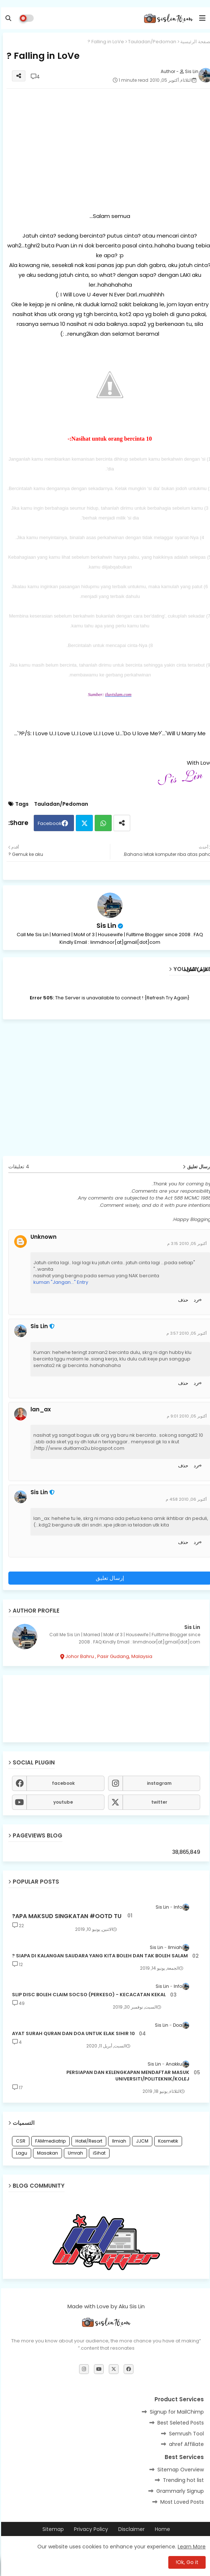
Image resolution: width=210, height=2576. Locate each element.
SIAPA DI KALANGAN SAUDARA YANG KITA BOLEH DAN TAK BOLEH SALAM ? (99, 1956)
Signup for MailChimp (176, 2411)
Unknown (42, 1237)
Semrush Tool (185, 2433)
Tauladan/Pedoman (151, 41)
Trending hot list (182, 2480)
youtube (62, 1802)
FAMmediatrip (49, 2141)
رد (195, 1300)
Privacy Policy (90, 2529)
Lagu (20, 2153)
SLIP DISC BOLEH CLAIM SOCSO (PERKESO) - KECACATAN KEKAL (88, 1994)
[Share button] (120, 823)
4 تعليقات (17, 1166)
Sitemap (52, 2529)
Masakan (46, 2153)
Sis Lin (105, 925)
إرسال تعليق (109, 1578)
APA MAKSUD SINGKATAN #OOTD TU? (65, 1916)
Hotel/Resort (87, 2141)
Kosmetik (167, 2141)
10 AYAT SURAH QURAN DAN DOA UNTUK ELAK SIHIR (72, 2033)
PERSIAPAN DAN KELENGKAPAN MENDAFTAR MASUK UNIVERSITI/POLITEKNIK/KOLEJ (126, 2075)
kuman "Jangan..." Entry (59, 1282)
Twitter (83, 823)
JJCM (141, 2141)
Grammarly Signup (179, 2491)
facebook (62, 1783)
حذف (182, 1300)
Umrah (74, 2153)
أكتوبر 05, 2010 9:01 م (186, 1416)
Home (161, 2529)
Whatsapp (102, 823)
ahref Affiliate (185, 2444)
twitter (158, 1802)
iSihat (98, 2153)
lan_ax (39, 1409)
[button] (7, 18)
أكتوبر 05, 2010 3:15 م (186, 1243)
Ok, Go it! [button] (185, 2562)
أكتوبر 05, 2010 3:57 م (185, 1333)
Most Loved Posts (181, 2502)
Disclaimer (130, 2529)
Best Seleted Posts (179, 2422)
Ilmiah (118, 2141)
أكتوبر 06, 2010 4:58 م (185, 1499)
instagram (158, 1783)
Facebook (49, 823)
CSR (19, 2141)
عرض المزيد (195, 969)
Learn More (191, 2546)
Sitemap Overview (179, 2469)
